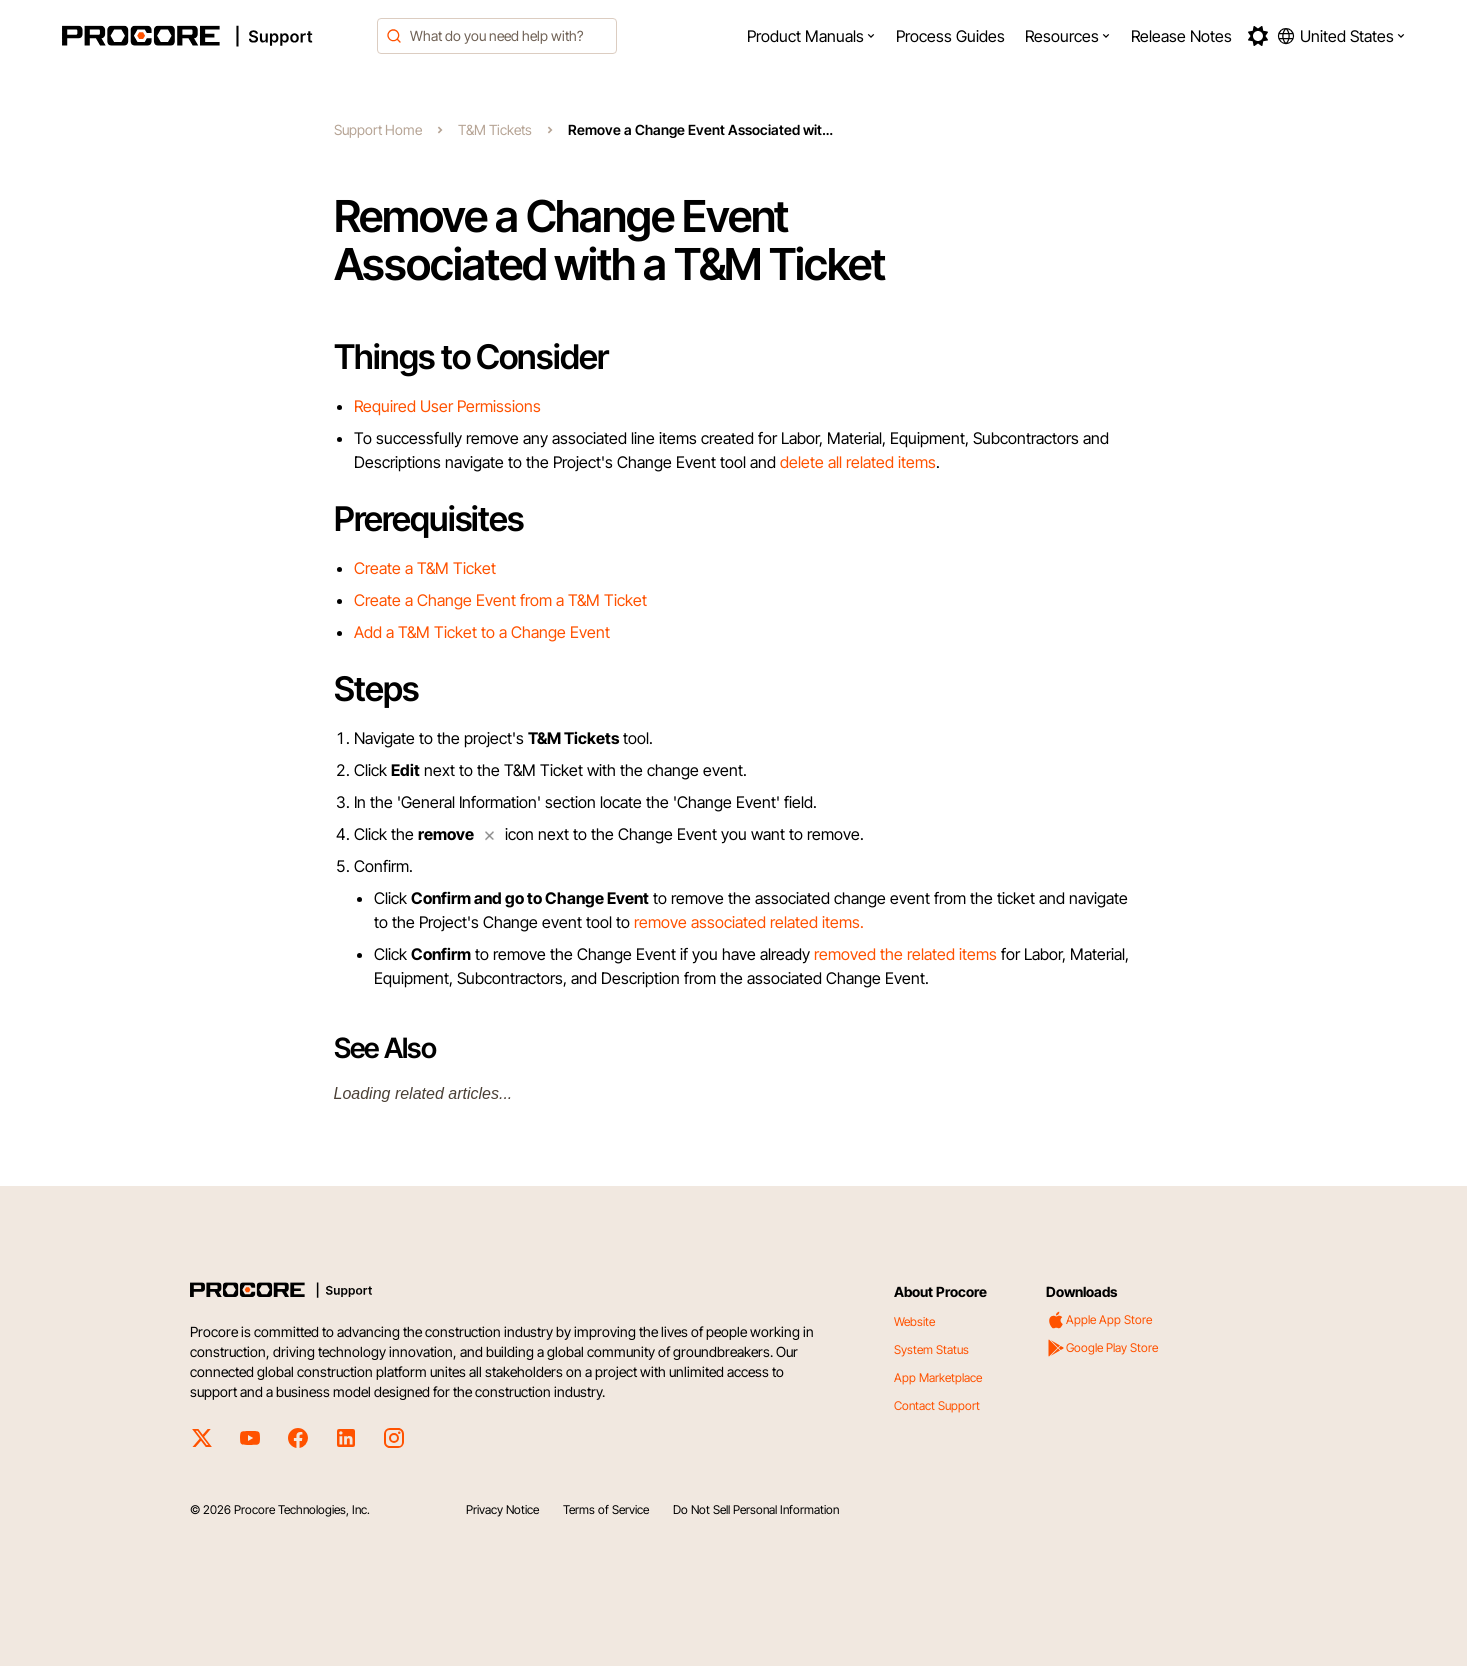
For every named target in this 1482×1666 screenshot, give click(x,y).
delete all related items (858, 462)
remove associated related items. (749, 922)
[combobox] (497, 36)
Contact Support (937, 1405)
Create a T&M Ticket (425, 568)
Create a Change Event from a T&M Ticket (500, 600)
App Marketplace (938, 1377)
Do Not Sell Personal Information (756, 1509)
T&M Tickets (495, 129)
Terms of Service (606, 1509)
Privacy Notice (502, 1509)
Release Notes (1181, 36)
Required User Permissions (447, 406)
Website (914, 1321)
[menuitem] (811, 36)
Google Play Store (1102, 1348)
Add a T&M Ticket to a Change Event (482, 632)
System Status (931, 1349)
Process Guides (950, 36)
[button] (811, 36)
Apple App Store (1099, 1320)
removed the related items (905, 954)
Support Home (378, 129)
